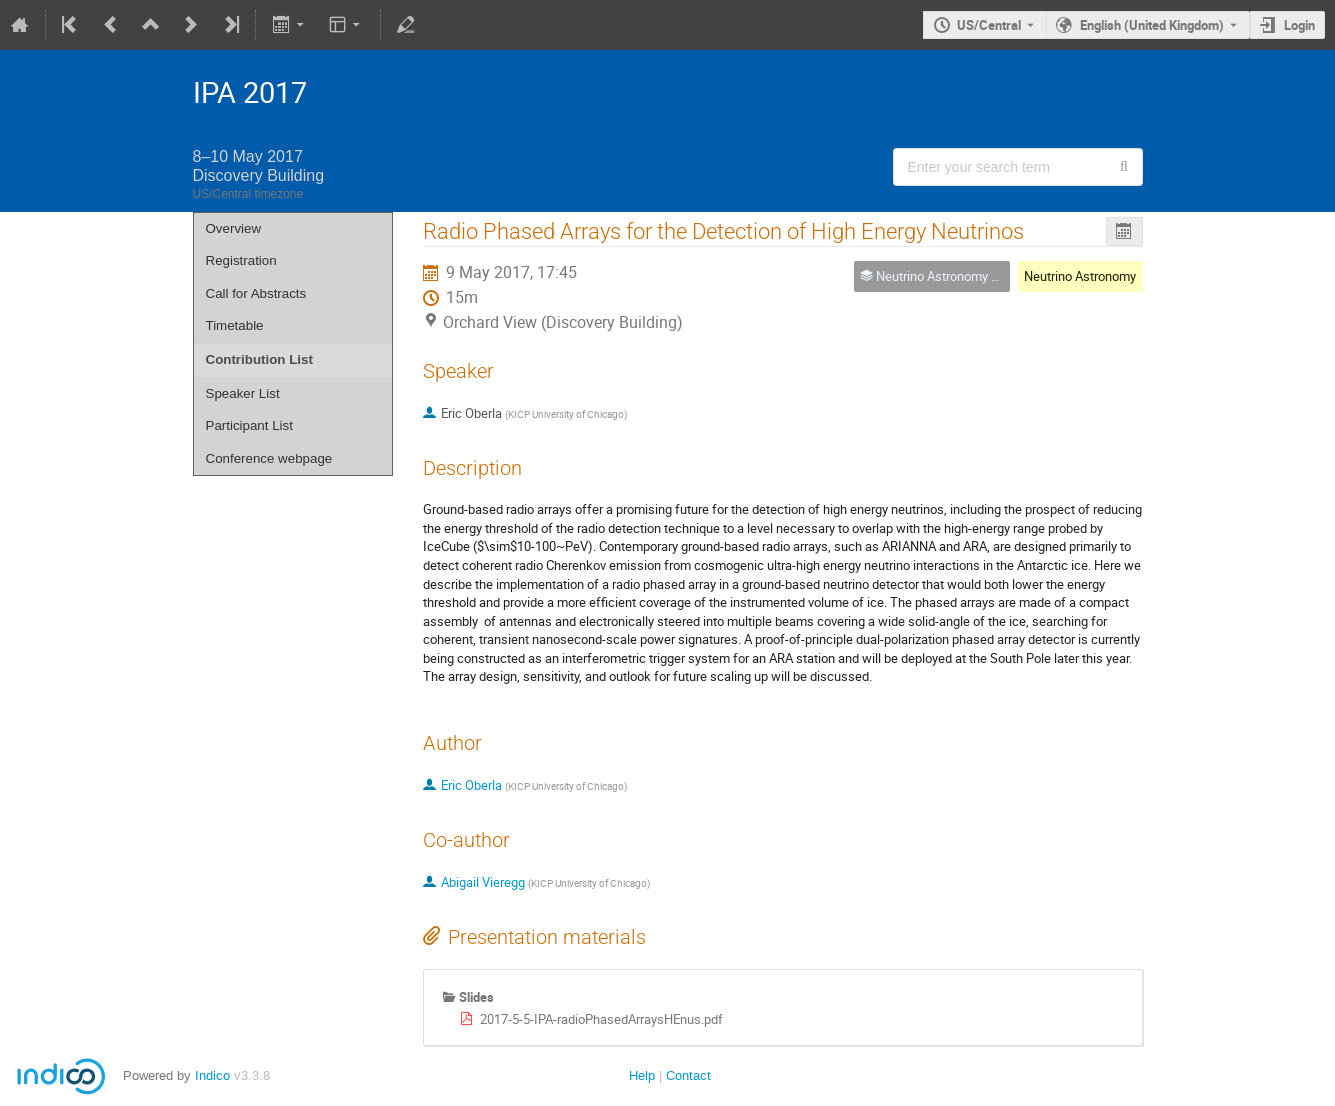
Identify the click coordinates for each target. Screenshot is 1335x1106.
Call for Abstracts (256, 293)
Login (1299, 25)
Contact (688, 1075)
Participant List (249, 425)
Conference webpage (269, 458)
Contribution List (259, 359)
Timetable (235, 325)
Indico (212, 1075)
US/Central (989, 25)
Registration (241, 260)
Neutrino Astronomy (1080, 276)
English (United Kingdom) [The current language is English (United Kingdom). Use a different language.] (1152, 25)
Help (642, 1075)
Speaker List (243, 393)
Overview (234, 228)
